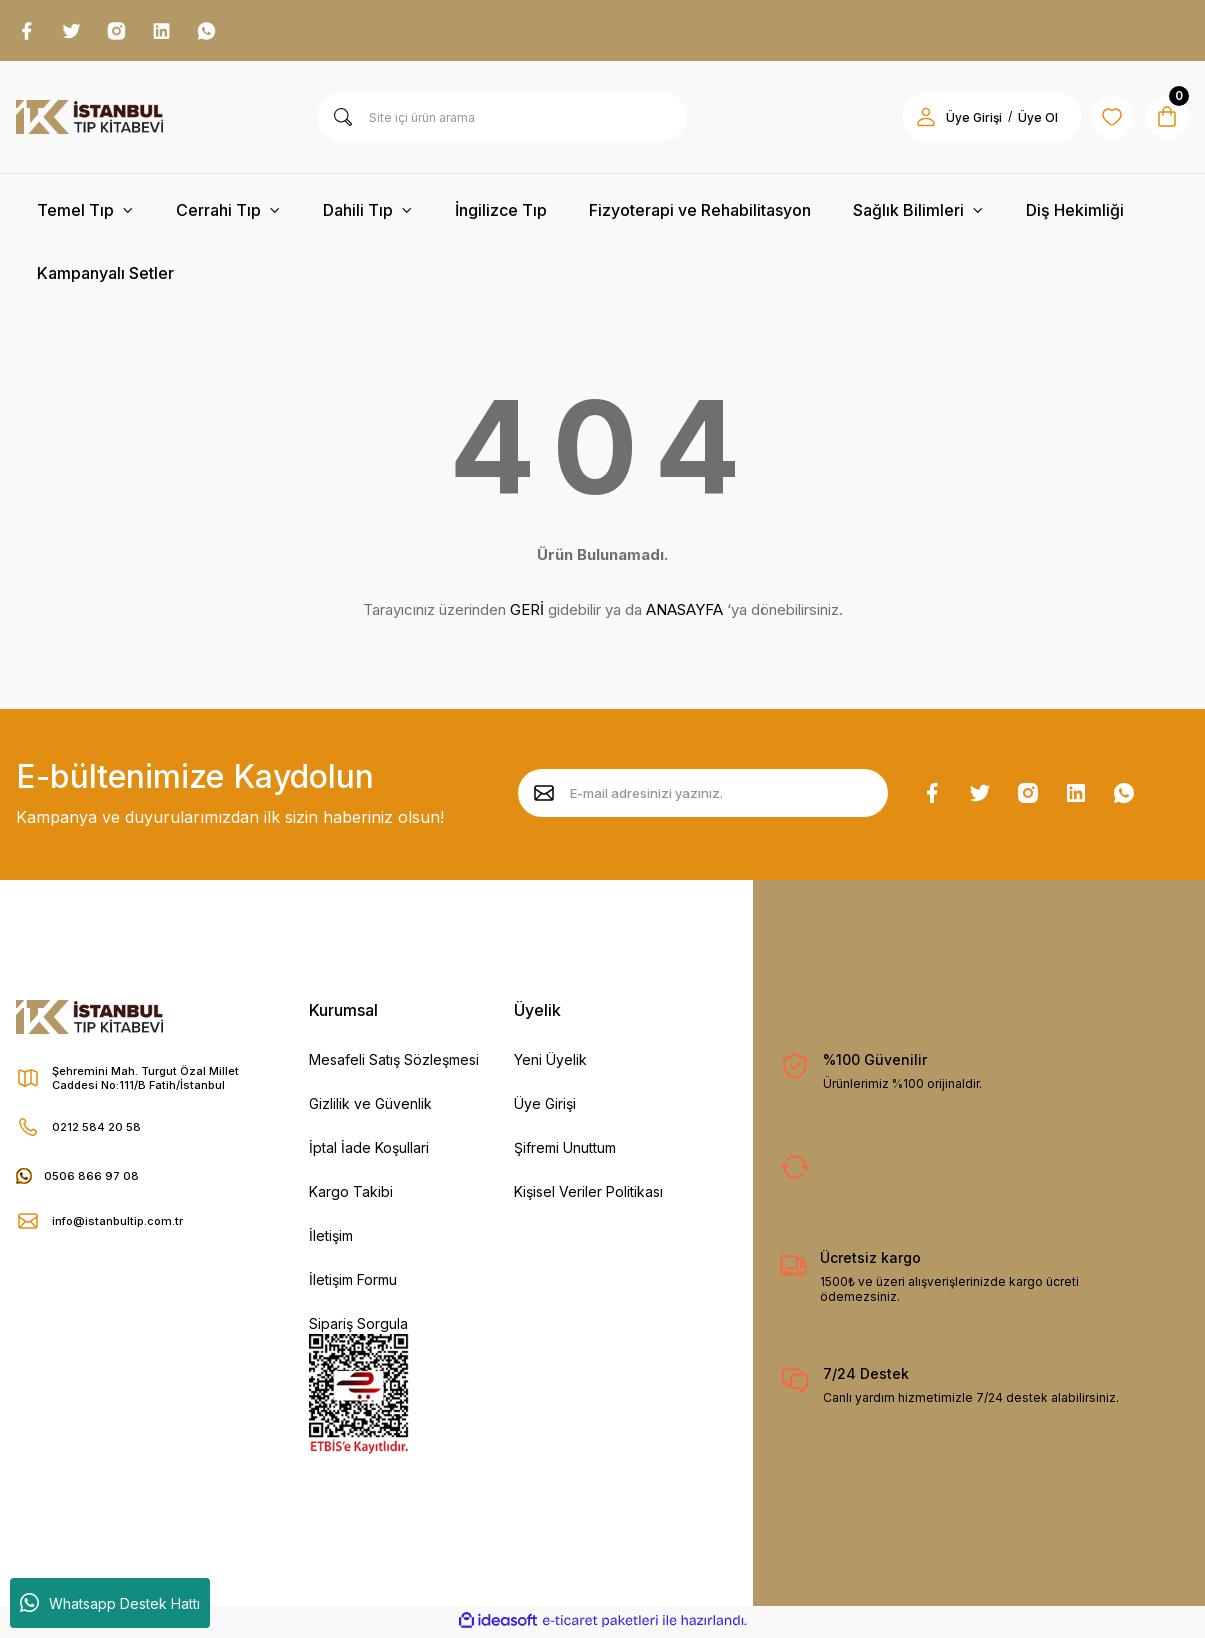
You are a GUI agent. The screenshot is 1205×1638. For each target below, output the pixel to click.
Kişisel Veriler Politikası (588, 1194)
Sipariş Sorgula (358, 1326)
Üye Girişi (545, 1106)
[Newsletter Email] (703, 796)
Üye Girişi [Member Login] (961, 120)
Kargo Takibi (351, 1194)
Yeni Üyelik (550, 1062)
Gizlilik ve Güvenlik (370, 1106)
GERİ (527, 612)
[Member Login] (913, 120)
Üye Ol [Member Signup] (1025, 120)
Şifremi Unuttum (565, 1150)
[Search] (502, 120)
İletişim (331, 1238)
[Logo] (89, 120)
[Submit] (544, 796)
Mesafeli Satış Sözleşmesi (394, 1062)
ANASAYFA (684, 612)
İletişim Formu (353, 1282)
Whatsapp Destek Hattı (110, 1603)
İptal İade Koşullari (369, 1150)
